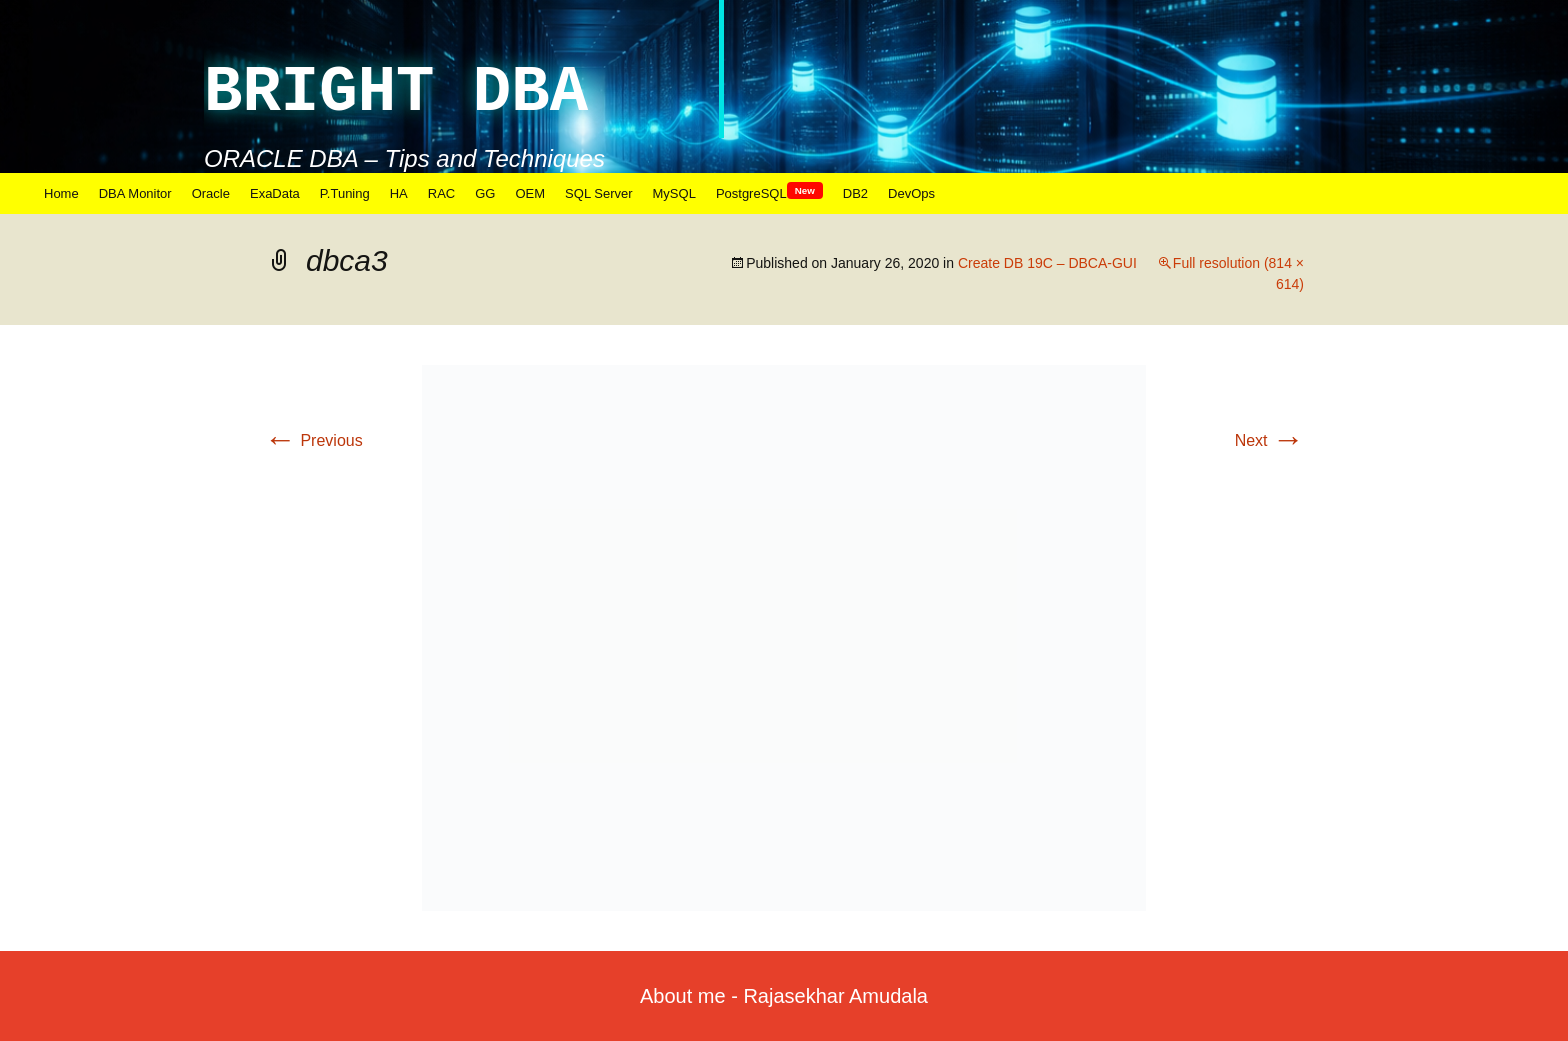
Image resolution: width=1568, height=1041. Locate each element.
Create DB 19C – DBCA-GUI (1047, 263)
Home (61, 193)
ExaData (275, 193)
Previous (313, 440)
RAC (441, 193)
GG (485, 193)
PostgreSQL (769, 193)
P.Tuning (345, 193)
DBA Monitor (135, 193)
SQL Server (598, 193)
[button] (784, 638)
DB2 (855, 193)
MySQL (674, 193)
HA (399, 193)
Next (1269, 440)
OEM (530, 193)
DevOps (911, 193)
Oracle (211, 193)
